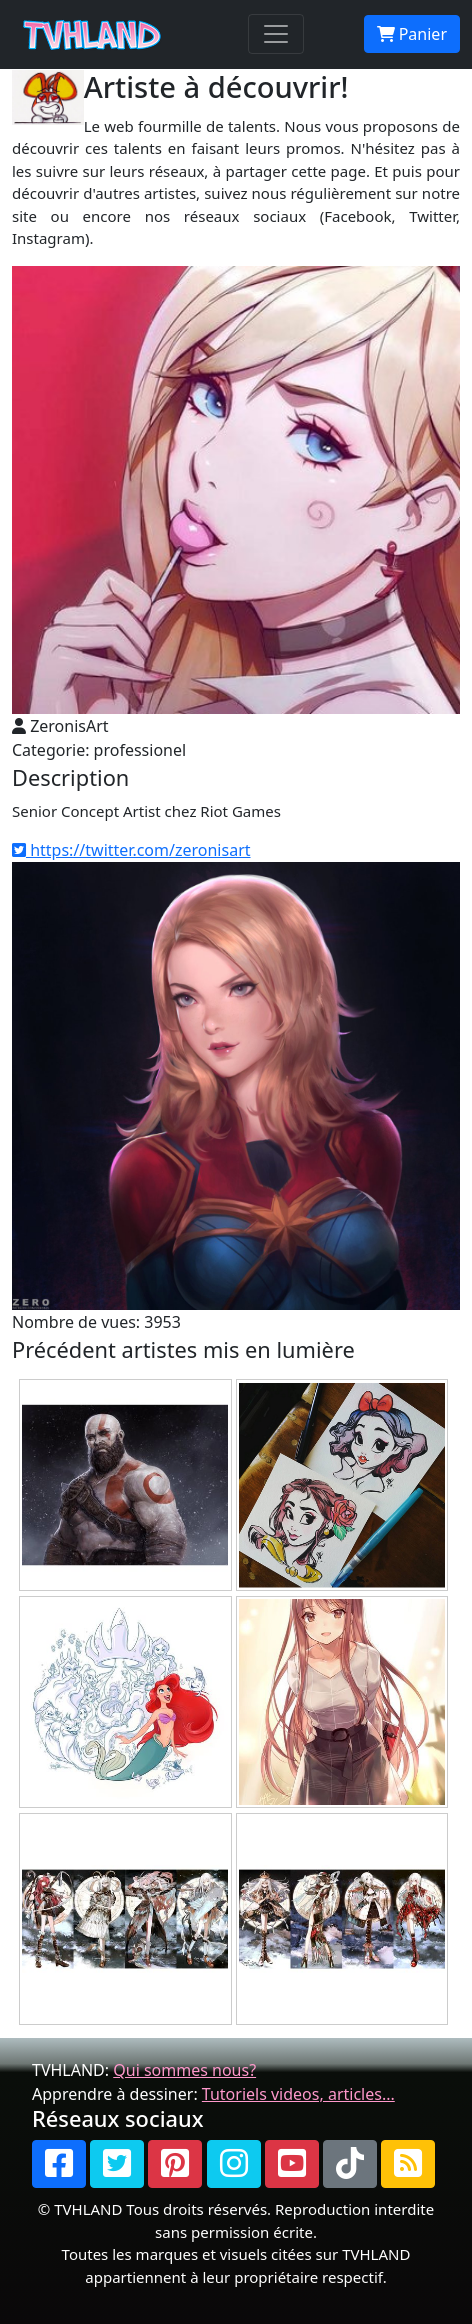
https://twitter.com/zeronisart (131, 850)
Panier (412, 34)
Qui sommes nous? (184, 2070)
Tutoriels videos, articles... (298, 2094)
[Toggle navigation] (276, 34)
